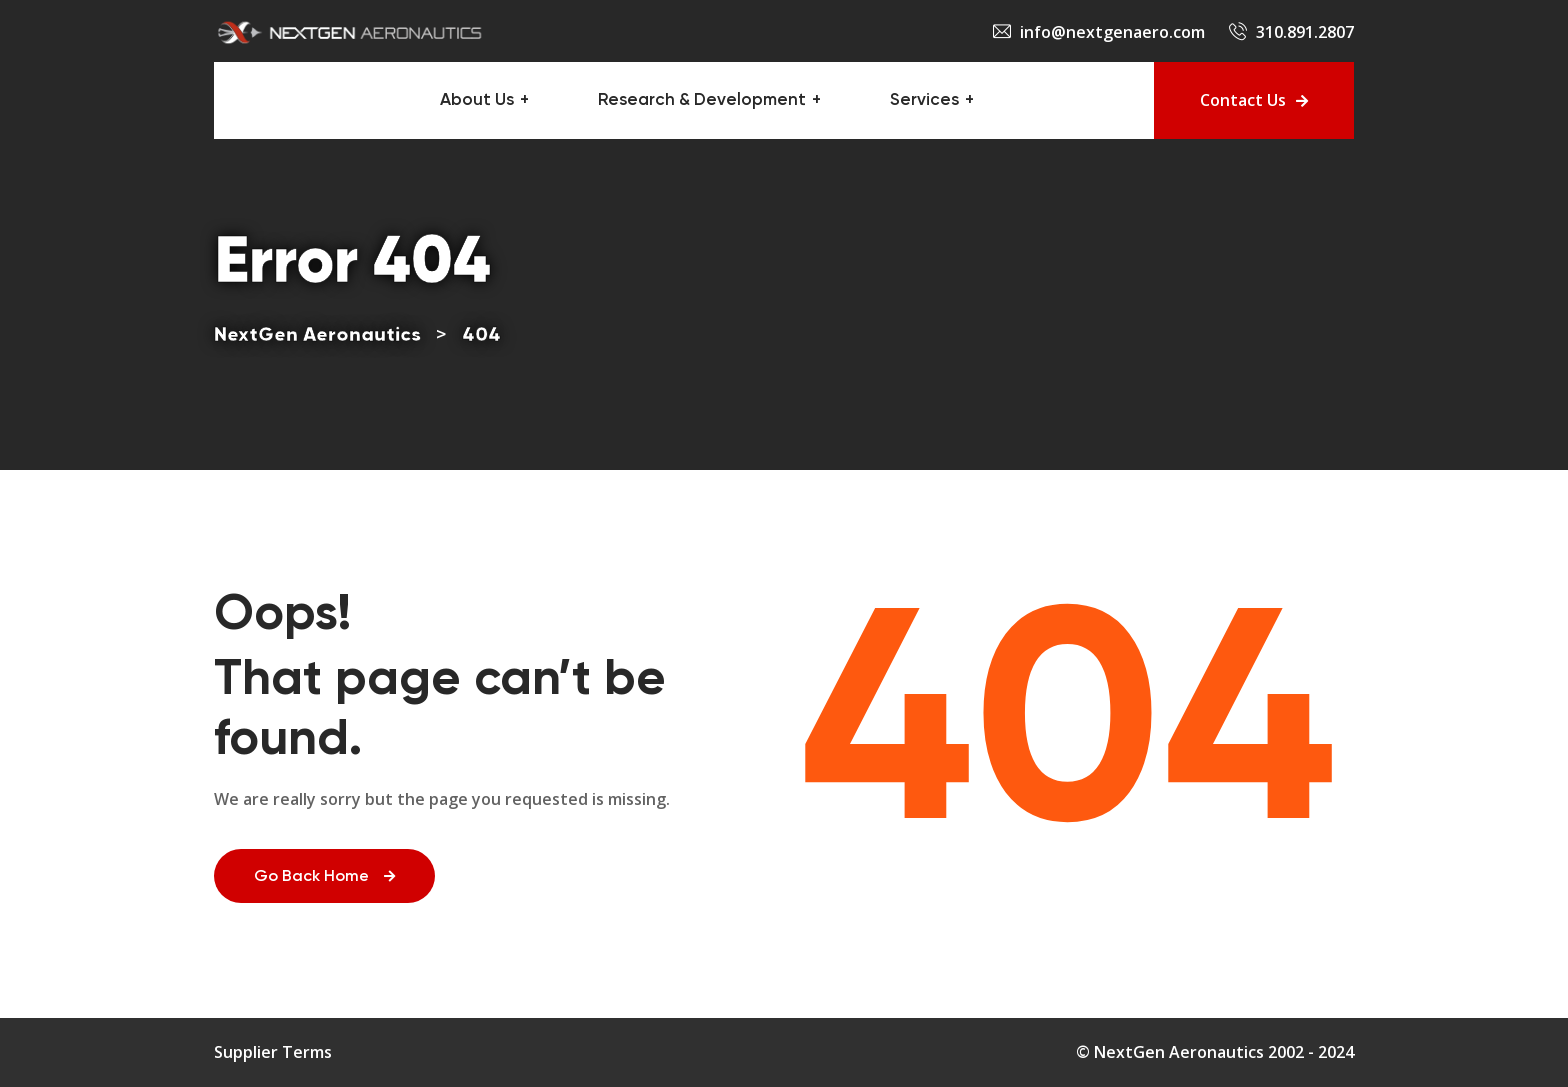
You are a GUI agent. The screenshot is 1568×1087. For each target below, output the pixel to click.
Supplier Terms (273, 1052)
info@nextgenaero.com (1112, 32)
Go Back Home (324, 877)
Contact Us (1254, 100)
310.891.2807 (1305, 32)
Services (924, 100)
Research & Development (702, 100)
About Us (477, 100)
